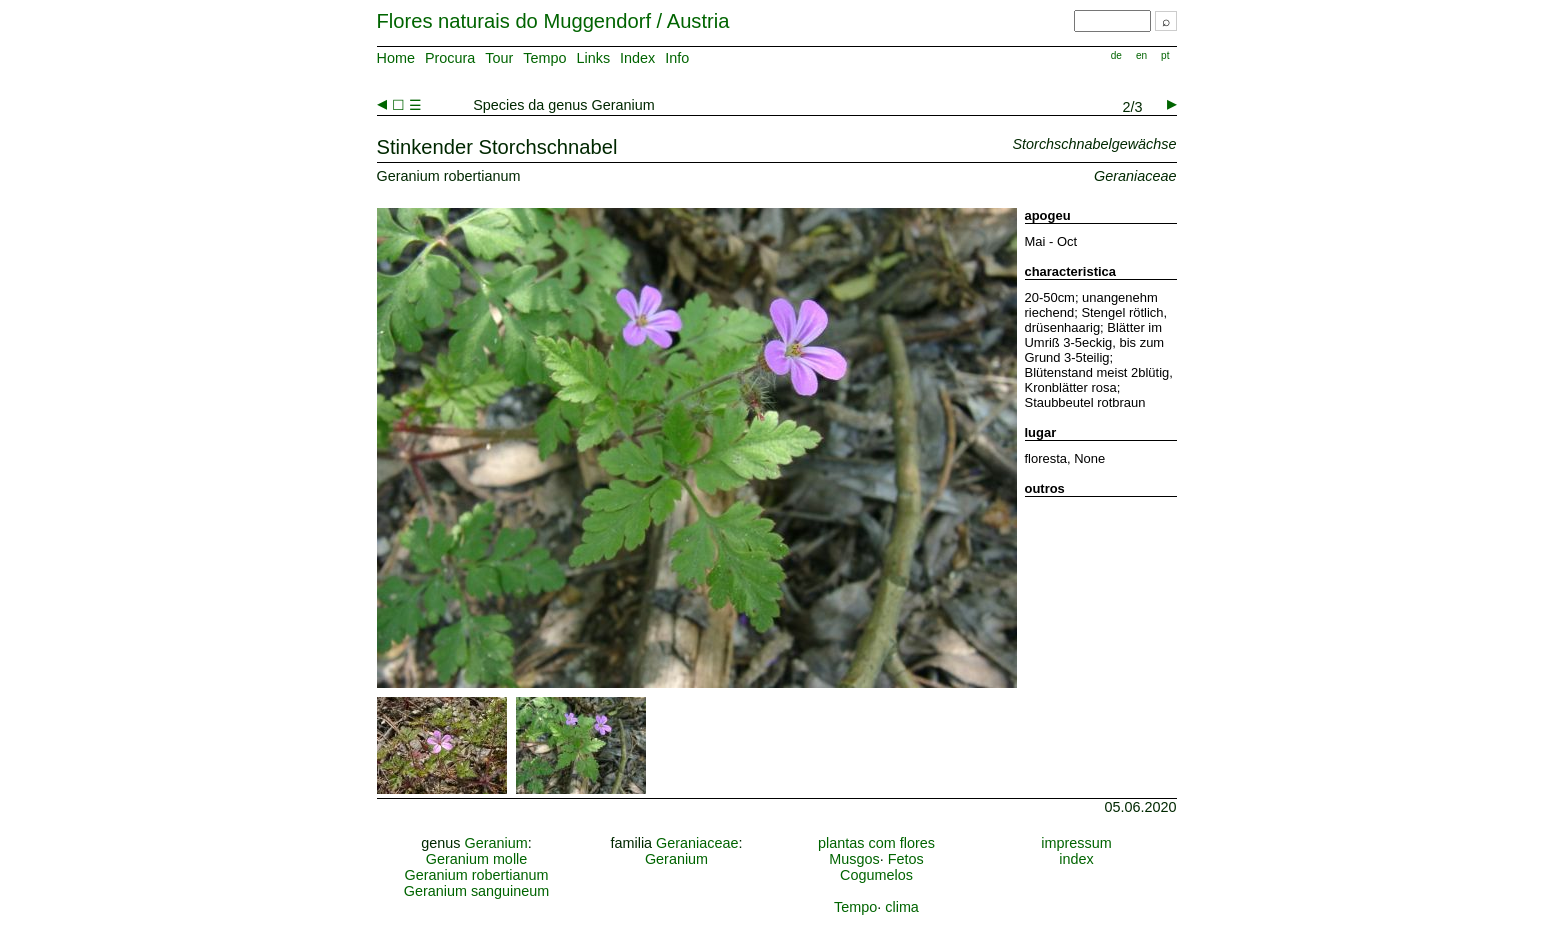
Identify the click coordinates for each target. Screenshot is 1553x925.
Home (396, 58)
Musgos (854, 859)
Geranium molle (477, 859)
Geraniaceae (697, 843)
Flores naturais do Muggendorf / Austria (553, 21)
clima (902, 907)
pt (1165, 55)
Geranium (496, 843)
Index (637, 58)
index (1076, 859)
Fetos (906, 859)
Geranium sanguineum (477, 891)
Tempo (544, 58)
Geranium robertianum (477, 875)
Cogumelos (876, 875)
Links (593, 58)
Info (677, 58)
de (1116, 55)
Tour (499, 58)
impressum (1076, 843)
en (1141, 55)
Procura (450, 58)
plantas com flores (876, 843)
